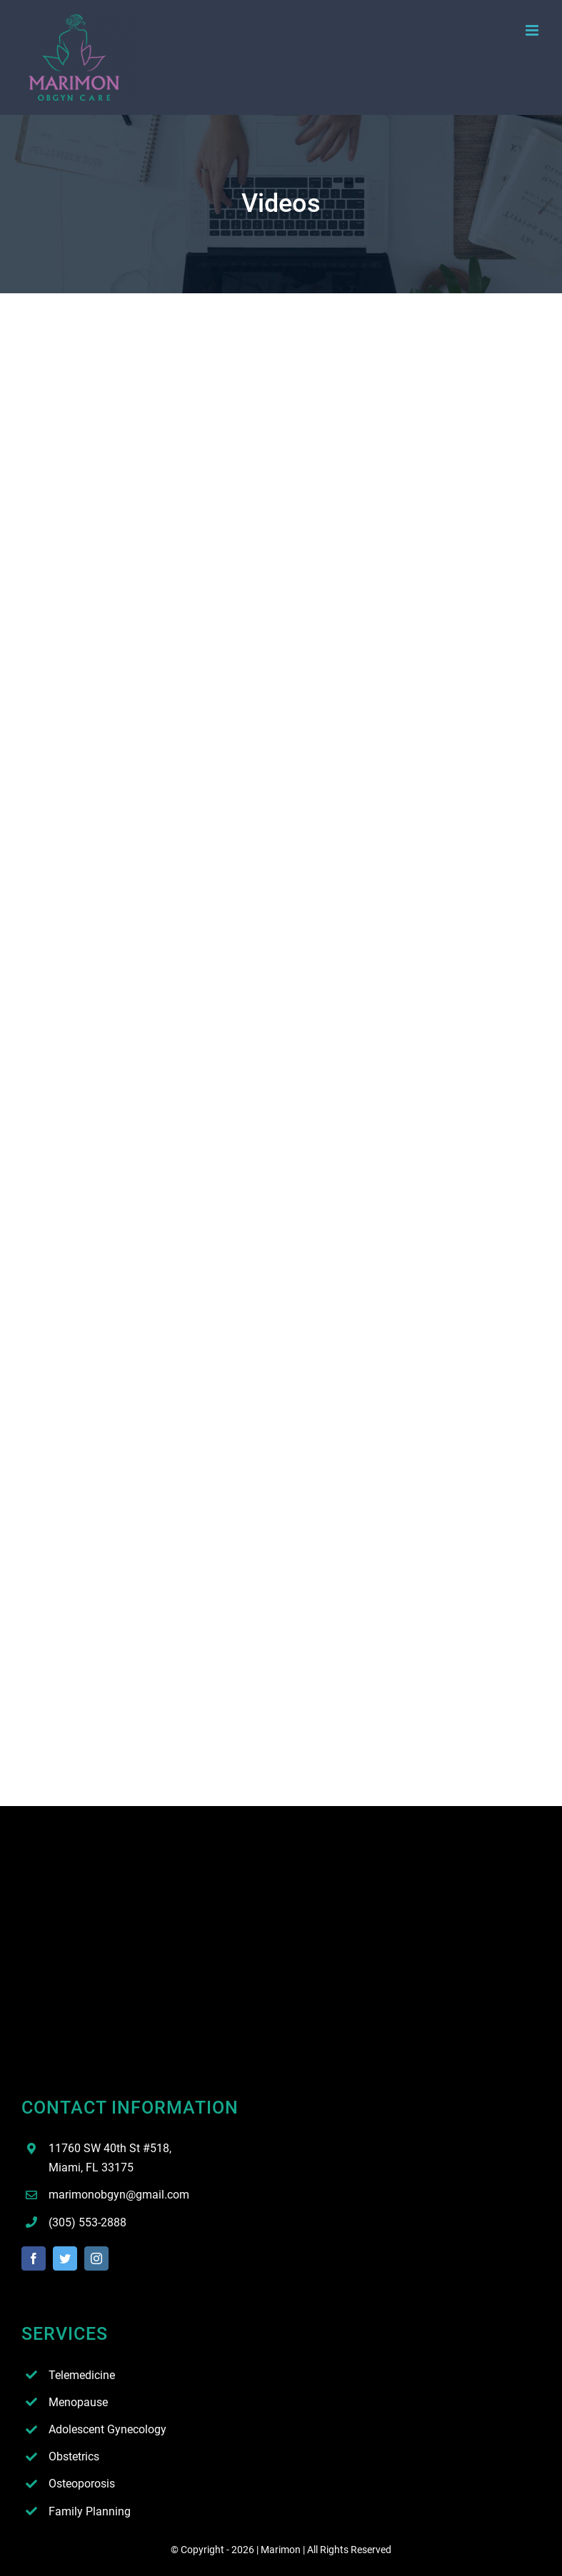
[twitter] (65, 2258)
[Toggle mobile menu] (533, 30)
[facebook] (33, 2258)
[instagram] (96, 2258)
